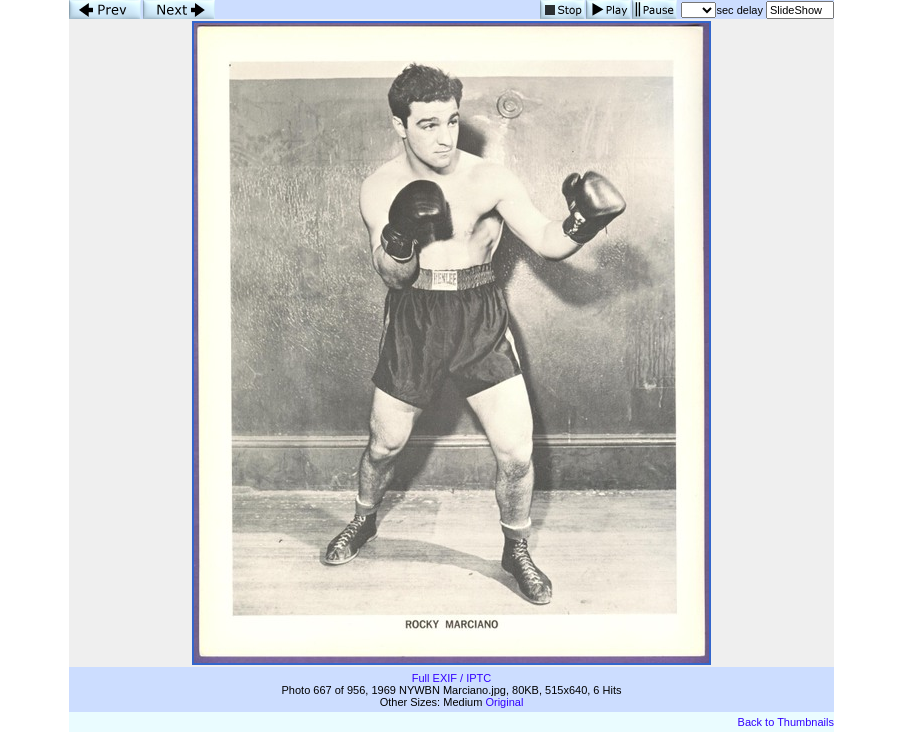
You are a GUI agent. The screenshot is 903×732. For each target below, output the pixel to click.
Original (504, 702)
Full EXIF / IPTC (451, 678)
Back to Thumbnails (786, 722)
